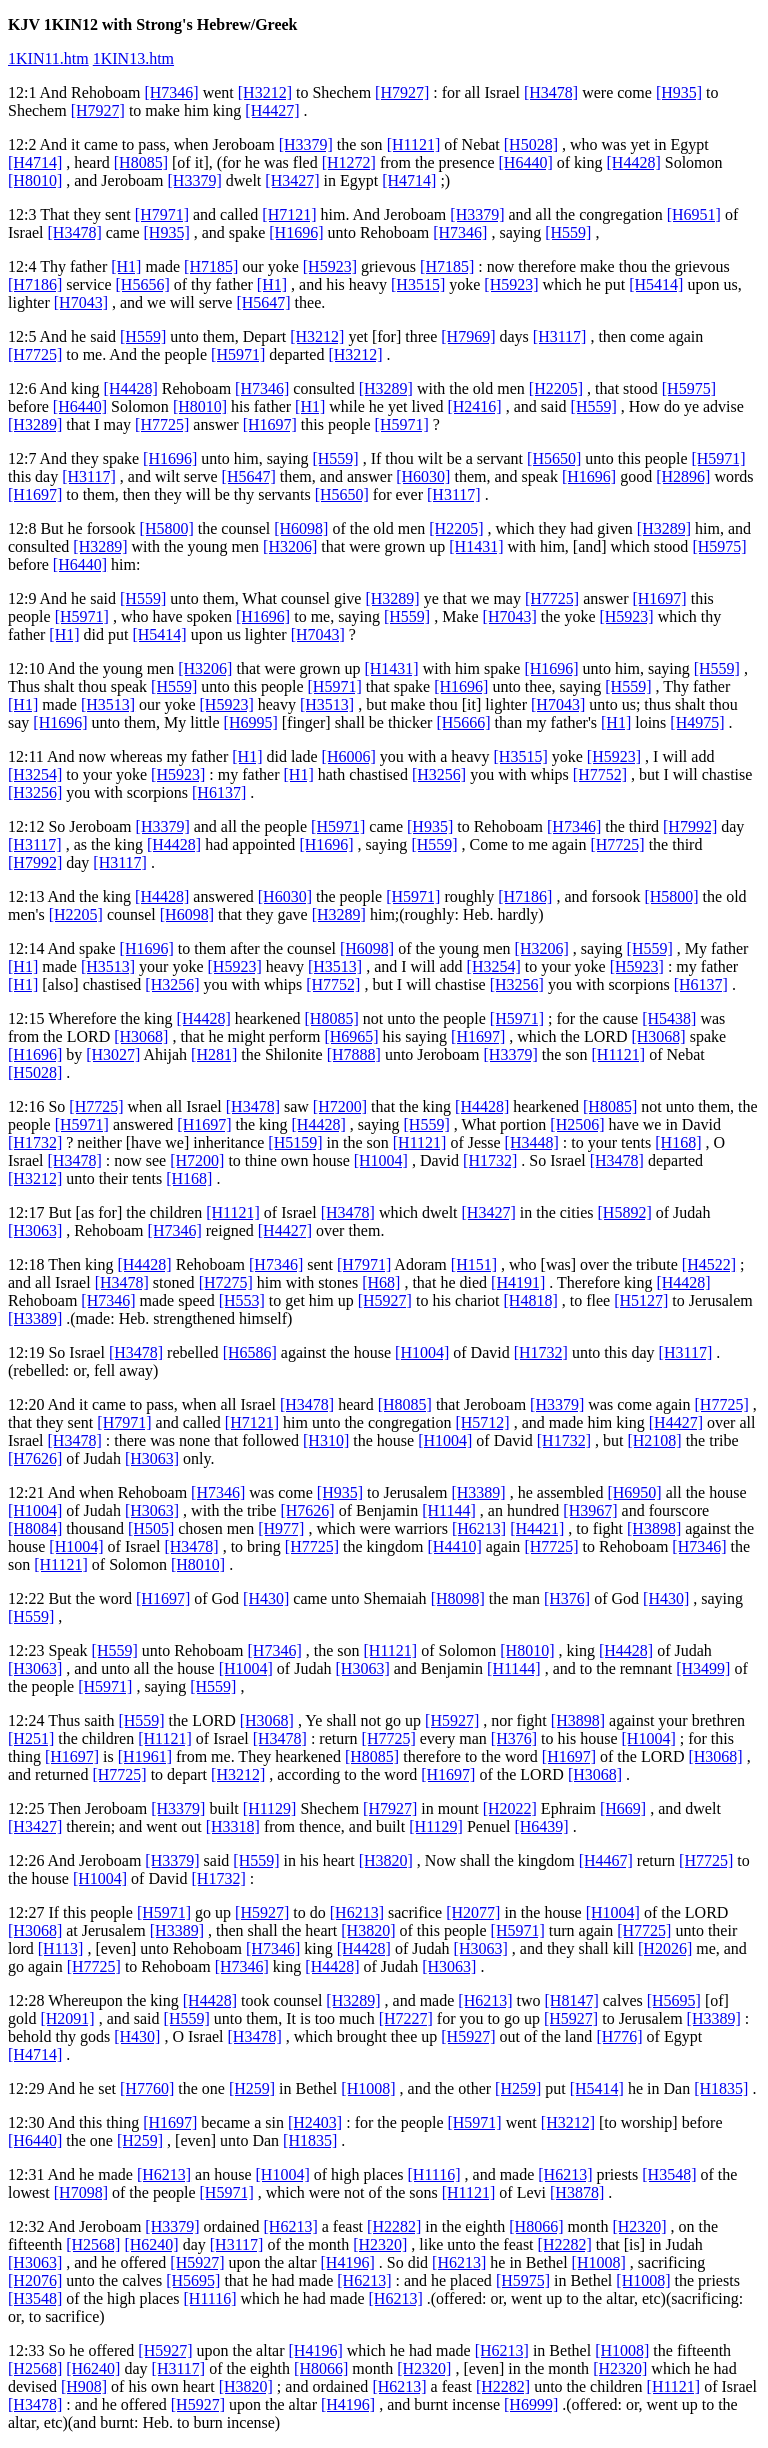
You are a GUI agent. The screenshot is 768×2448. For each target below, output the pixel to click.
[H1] (126, 266)
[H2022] (510, 1808)
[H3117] (560, 336)
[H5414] (656, 284)
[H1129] (270, 1808)
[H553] (242, 1300)
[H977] (281, 1528)
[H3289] (386, 388)
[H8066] (536, 2226)
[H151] (474, 1264)
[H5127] (641, 1300)
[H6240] (151, 2244)
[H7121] (289, 214)
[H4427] (272, 110)
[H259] (252, 2088)
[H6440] (526, 162)
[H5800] (167, 528)
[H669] (623, 1808)
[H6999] (531, 2404)
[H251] (31, 1738)
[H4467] (606, 1860)
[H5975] (689, 388)
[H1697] (270, 424)
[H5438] (669, 1018)
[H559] (568, 232)
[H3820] (386, 1860)
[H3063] (35, 1230)
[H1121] (414, 144)
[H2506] (577, 1124)
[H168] (678, 1142)
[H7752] (600, 774)
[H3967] (590, 1510)
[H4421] (537, 1528)
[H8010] (35, 180)
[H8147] (572, 2000)
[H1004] (381, 1160)
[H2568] (93, 2244)
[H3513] (108, 704)
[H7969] (468, 336)
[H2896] (683, 476)
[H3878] (577, 2192)
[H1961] (145, 1756)
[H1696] (296, 232)
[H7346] (171, 92)
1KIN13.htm (133, 58)
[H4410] (455, 1546)
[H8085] (141, 162)
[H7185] (211, 266)
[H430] (266, 1598)
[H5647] (263, 302)
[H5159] (295, 1142)
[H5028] (531, 144)
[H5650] (554, 458)
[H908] (84, 2386)
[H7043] (81, 302)
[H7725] (35, 354)
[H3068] (141, 1036)
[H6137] (219, 792)
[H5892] (625, 1212)
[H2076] (35, 2280)
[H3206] (290, 546)
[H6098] (301, 528)
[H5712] (482, 1422)
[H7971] (162, 214)
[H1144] (449, 1510)
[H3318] (233, 1826)
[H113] (61, 1948)
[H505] (151, 1528)
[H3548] (669, 2174)
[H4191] (518, 1282)
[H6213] (479, 1528)
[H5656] (143, 284)
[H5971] (238, 354)
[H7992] (690, 826)
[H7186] (35, 284)
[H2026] (665, 1948)
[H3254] (35, 774)
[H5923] (330, 266)
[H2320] (639, 2226)
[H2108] (654, 1440)
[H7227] (406, 2018)
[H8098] (458, 1598)
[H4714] (35, 162)
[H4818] (531, 1300)
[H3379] (306, 144)
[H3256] (439, 774)
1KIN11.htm (48, 58)
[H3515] (418, 284)
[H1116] (434, 2174)
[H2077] (473, 1912)
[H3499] (703, 1668)
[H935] (679, 92)
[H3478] (551, 92)
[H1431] (476, 546)
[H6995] (251, 722)
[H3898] (654, 1528)
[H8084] (35, 1528)
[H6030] (423, 476)
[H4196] (348, 2262)
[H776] (619, 2036)
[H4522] (709, 1264)
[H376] (567, 1598)
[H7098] (81, 2192)
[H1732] (35, 1142)
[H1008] (368, 2088)
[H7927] (402, 92)
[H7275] (226, 1282)
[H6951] (694, 214)
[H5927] (385, 1300)
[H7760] (147, 2088)
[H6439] (541, 1826)
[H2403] (315, 2122)
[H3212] (265, 92)
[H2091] (67, 2018)
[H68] (381, 1282)
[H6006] (349, 756)
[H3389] (35, 1318)
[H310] (326, 1440)
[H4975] (697, 722)
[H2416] (474, 406)
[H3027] (113, 1054)
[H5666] (463, 722)
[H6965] (351, 1036)
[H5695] (674, 2000)
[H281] (214, 1054)
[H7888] (354, 1054)
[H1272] (349, 162)
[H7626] (35, 1458)
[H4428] (634, 162)
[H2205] (556, 388)
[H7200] (340, 1106)
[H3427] (292, 180)
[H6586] (250, 1352)
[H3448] (532, 1142)
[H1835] (721, 2088)
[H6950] (634, 1492)
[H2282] (394, 2226)
